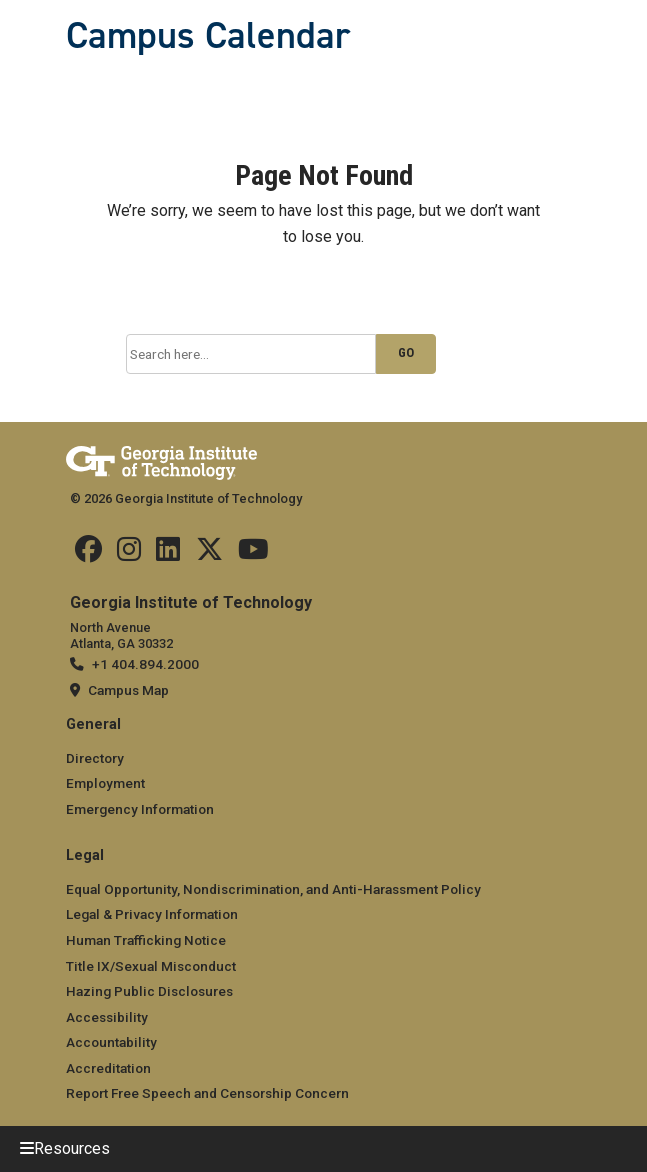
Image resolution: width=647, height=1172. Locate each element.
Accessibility (107, 1017)
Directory (95, 758)
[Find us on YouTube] (253, 554)
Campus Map (128, 690)
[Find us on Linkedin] (168, 554)
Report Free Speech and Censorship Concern (207, 1093)
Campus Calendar (208, 35)
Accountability (111, 1042)
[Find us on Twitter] (209, 554)
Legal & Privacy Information (152, 914)
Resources (72, 1148)
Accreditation (108, 1068)
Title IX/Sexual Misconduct (151, 966)
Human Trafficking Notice (146, 940)
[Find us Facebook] (88, 554)
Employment (105, 783)
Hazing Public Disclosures (149, 991)
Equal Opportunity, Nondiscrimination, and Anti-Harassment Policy (273, 889)
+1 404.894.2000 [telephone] (145, 664)
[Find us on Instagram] (129, 554)
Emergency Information (140, 809)
